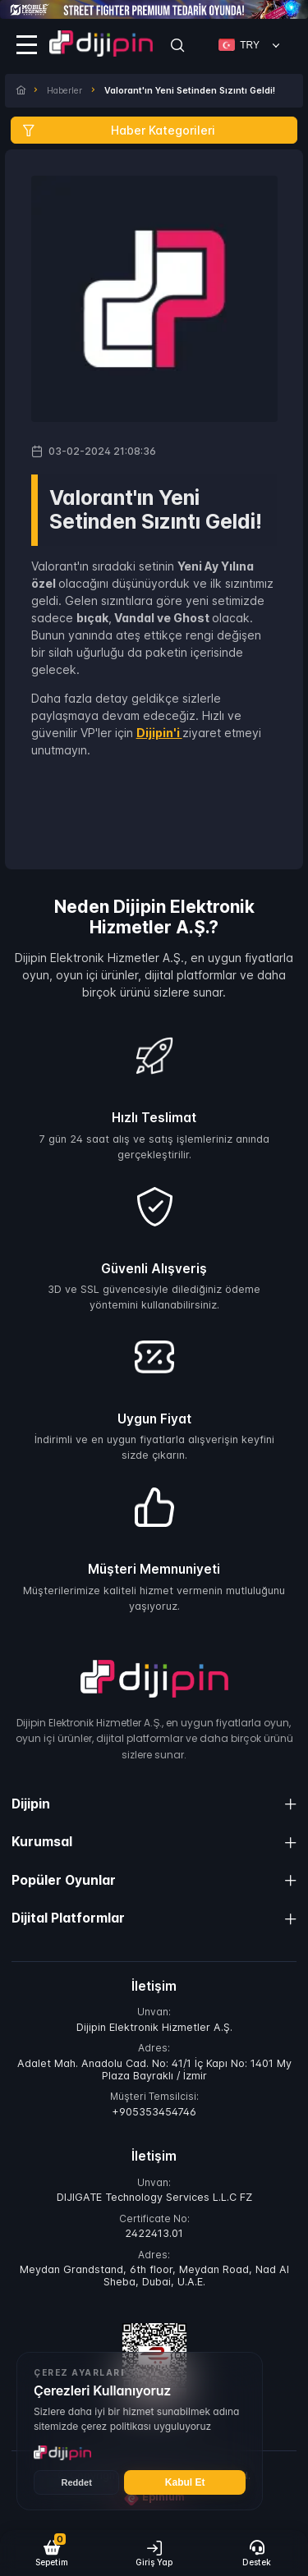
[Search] (177, 45)
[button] (51, 2553)
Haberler (64, 90)
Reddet (77, 2482)
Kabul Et (185, 2482)
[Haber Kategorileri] (154, 130)
